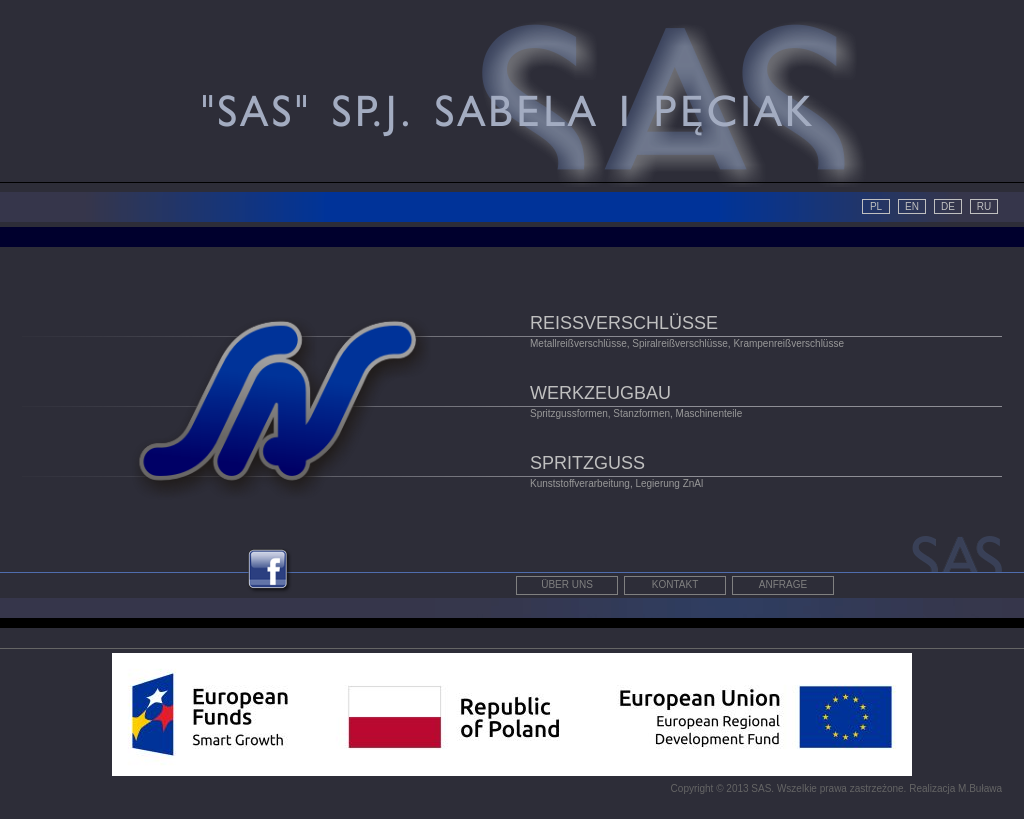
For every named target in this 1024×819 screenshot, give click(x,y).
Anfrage (783, 584)
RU (984, 206)
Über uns (567, 584)
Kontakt (675, 584)
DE (948, 206)
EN (912, 206)
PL (876, 206)
